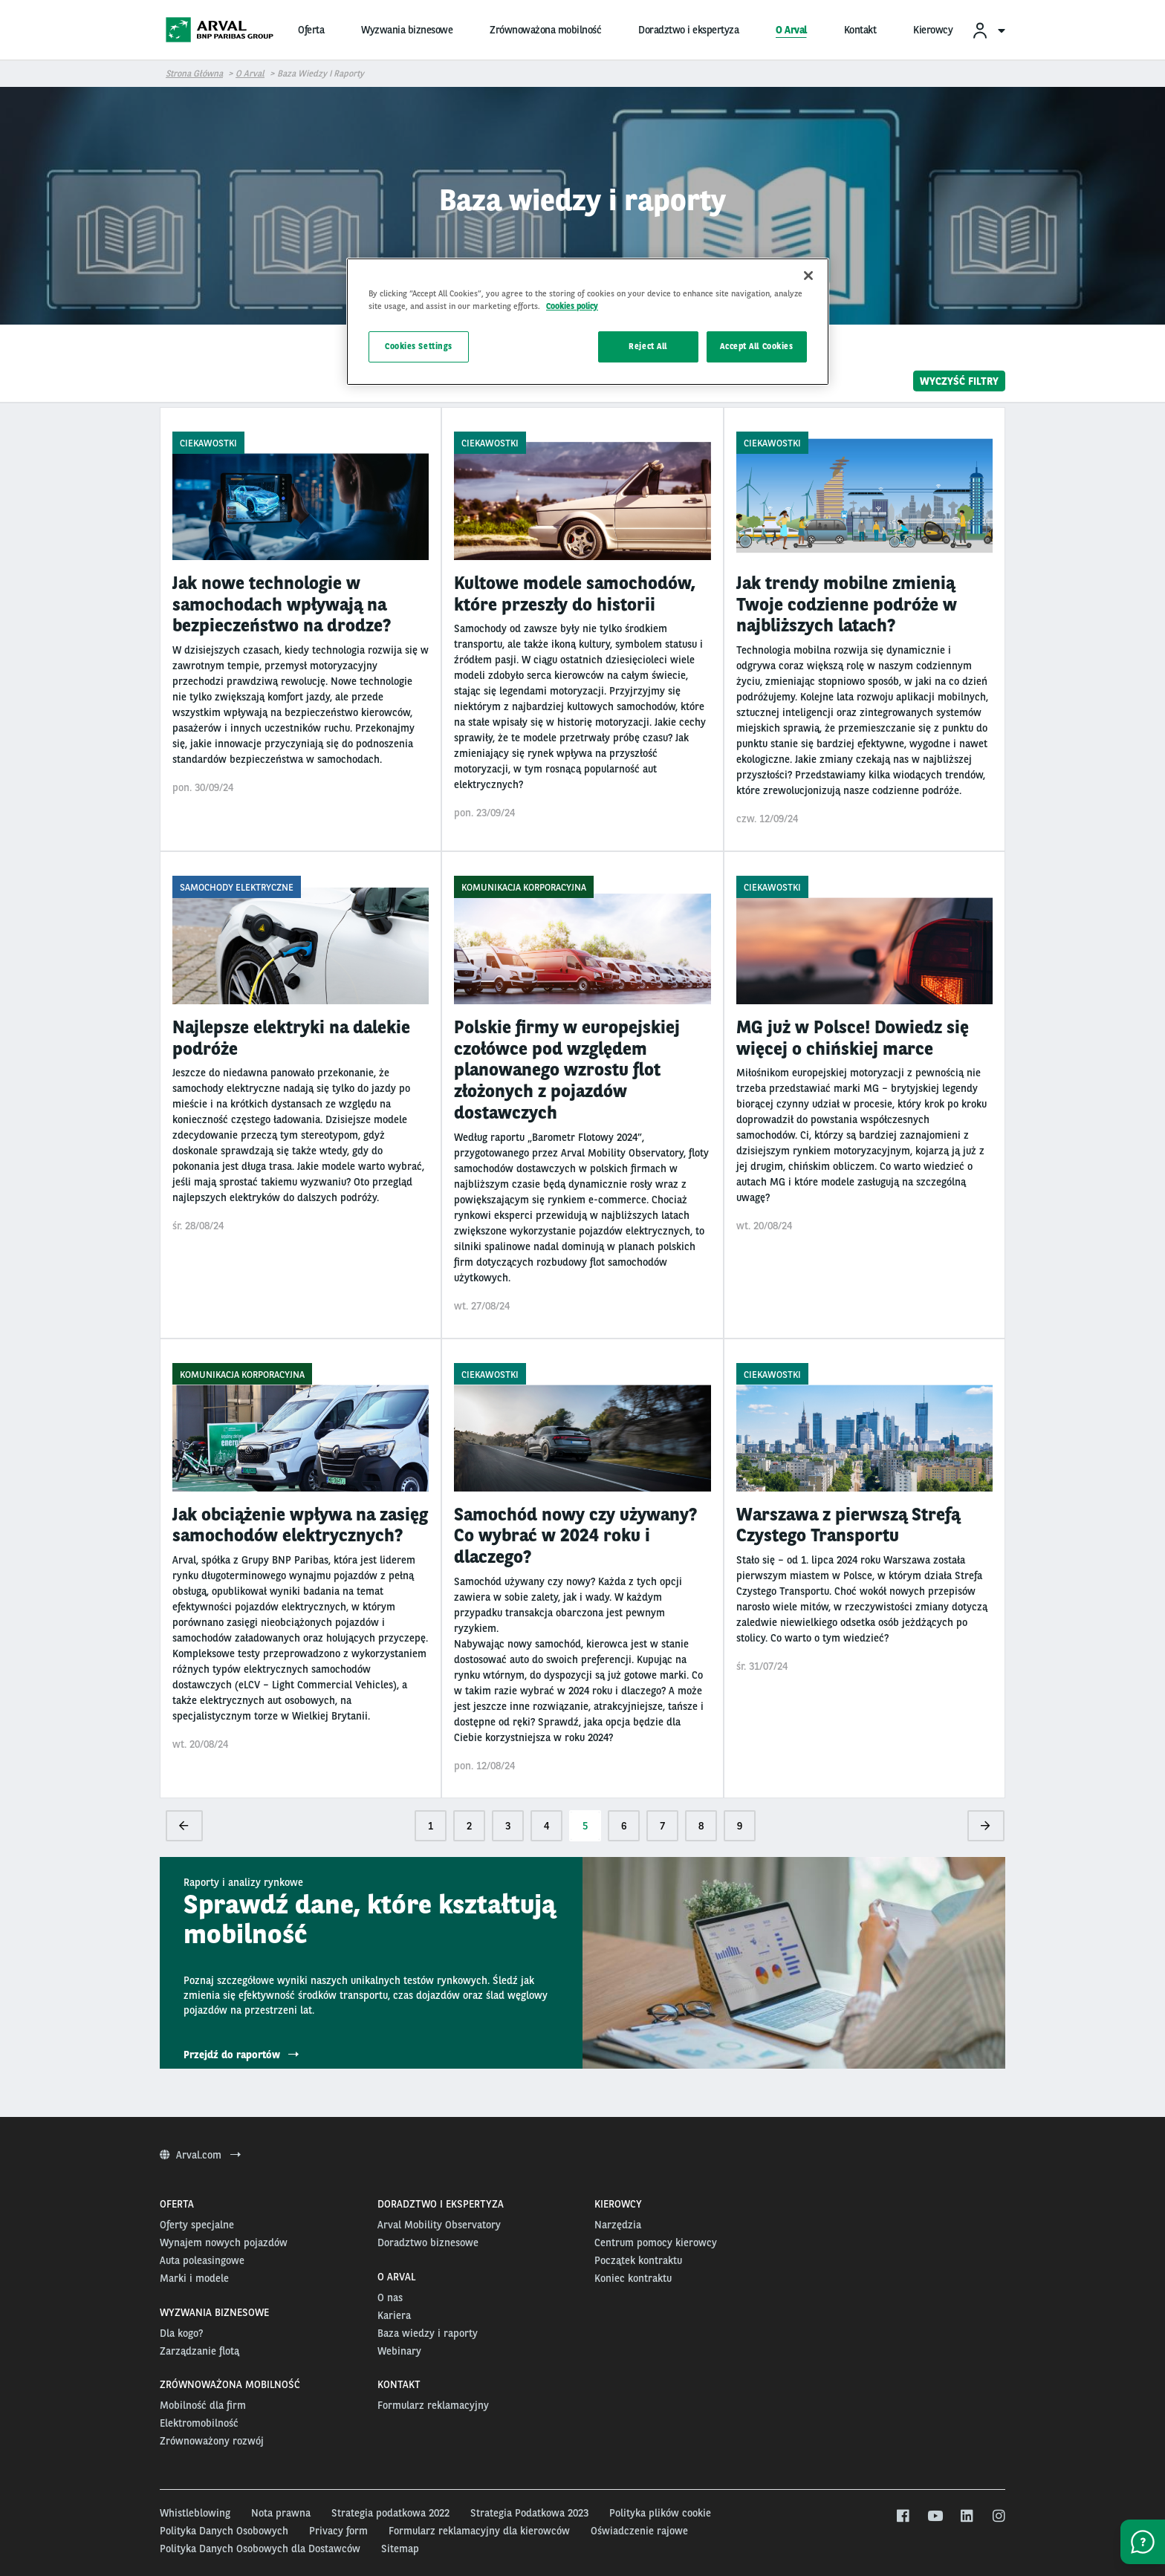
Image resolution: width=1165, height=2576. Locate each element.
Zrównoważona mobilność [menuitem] (545, 30)
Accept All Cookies (756, 346)
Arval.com (200, 2155)
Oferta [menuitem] (311, 30)
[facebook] (902, 2516)
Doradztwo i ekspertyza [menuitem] (688, 30)
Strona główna (194, 73)
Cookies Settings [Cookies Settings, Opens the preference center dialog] (418, 346)
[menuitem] (988, 30)
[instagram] (998, 2516)
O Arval (250, 73)
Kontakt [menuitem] (860, 30)
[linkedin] (966, 2516)
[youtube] (934, 2516)
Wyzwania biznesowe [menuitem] (406, 30)
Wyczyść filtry (959, 381)
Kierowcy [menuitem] (933, 30)
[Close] (808, 275)
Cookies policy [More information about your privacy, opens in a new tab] (572, 306)
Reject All (648, 346)
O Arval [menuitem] (791, 30)
